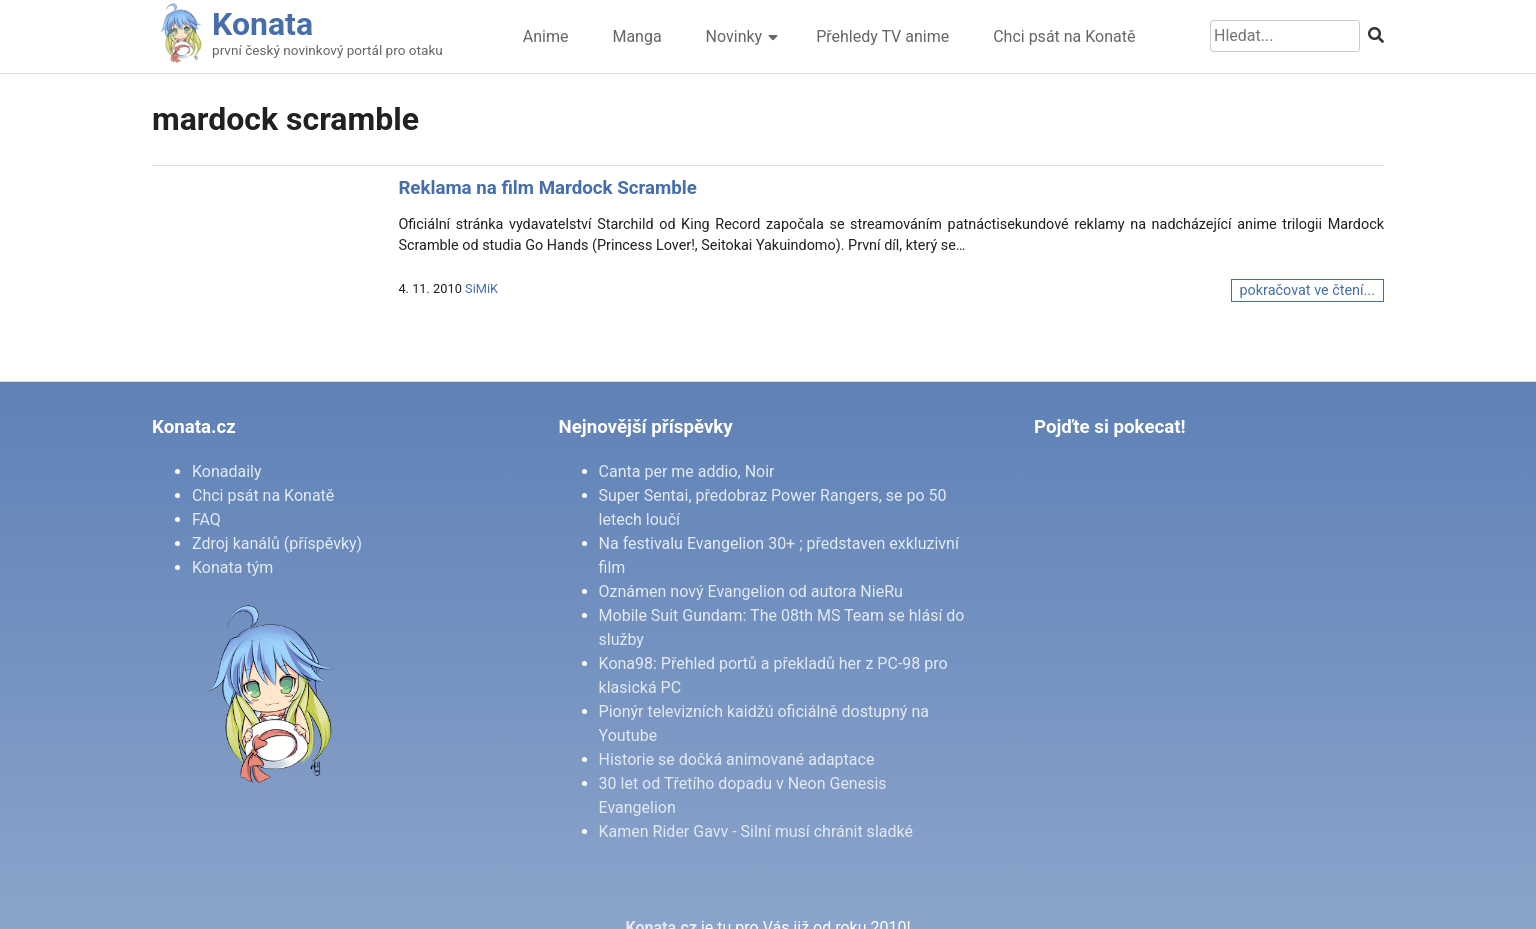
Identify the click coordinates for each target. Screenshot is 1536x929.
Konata (262, 24)
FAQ (206, 519)
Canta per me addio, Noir (687, 471)
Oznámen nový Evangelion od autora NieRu (751, 591)
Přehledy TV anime (882, 36)
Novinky (734, 36)
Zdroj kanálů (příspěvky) (277, 543)
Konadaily (227, 471)
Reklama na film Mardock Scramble (547, 188)
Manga (636, 36)
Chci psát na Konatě (1064, 36)
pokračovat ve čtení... (1307, 290)
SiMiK (481, 288)
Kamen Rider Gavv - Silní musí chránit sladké (756, 831)
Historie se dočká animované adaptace (737, 759)
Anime (546, 36)
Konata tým (232, 567)
